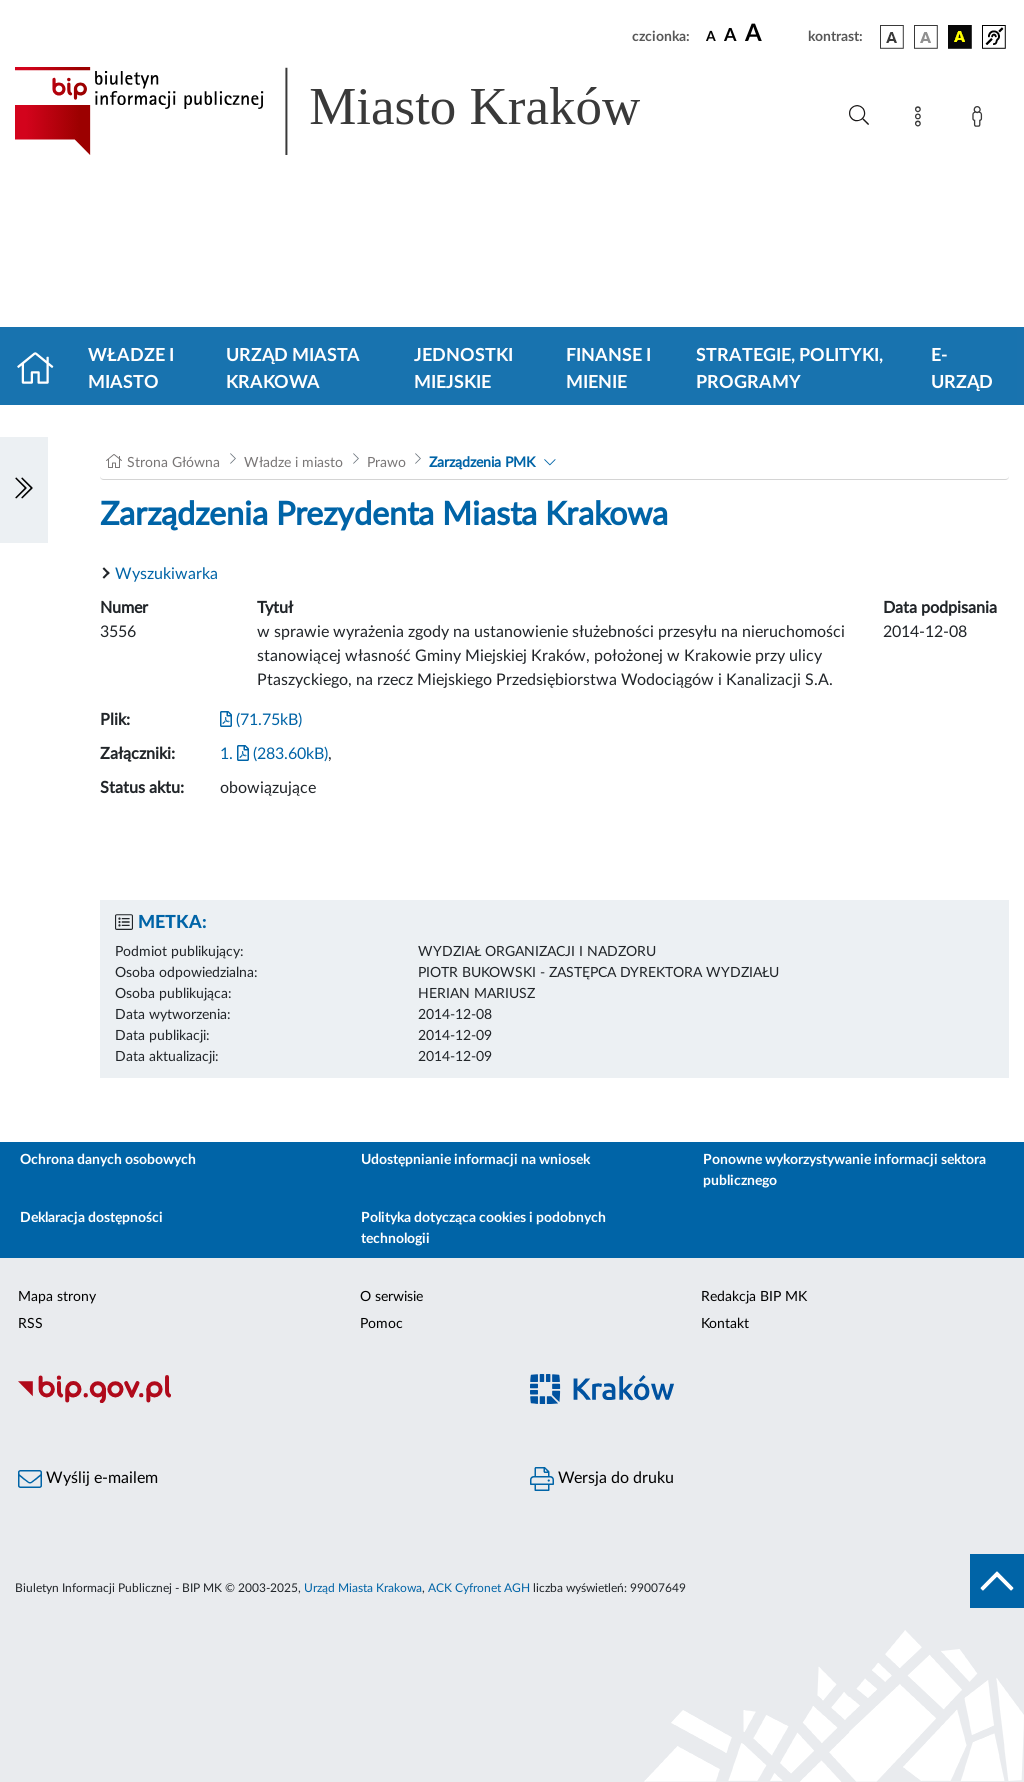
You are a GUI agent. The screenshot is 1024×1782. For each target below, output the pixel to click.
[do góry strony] (997, 1581)
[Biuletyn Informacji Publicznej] (256, 1400)
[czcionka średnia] (730, 36)
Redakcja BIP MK (754, 1297)
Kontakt (725, 1324)
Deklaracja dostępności (91, 1218)
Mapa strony (57, 1297)
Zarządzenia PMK (482, 463)
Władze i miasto (131, 369)
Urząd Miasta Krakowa (292, 369)
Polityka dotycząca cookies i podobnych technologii (483, 1228)
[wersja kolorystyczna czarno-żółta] (960, 37)
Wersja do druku (602, 1479)
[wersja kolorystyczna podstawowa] (892, 37)
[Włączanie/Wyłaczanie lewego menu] (24, 490)
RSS (30, 1324)
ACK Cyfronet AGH (479, 1588)
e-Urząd (962, 369)
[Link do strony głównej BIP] (356, 111)
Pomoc (381, 1324)
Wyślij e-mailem (88, 1479)
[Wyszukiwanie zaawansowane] (859, 116)
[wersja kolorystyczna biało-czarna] (926, 37)
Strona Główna (173, 463)
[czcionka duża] (773, 34)
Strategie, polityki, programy (789, 369)
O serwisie (391, 1297)
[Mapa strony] (922, 120)
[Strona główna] (43, 370)
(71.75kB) (261, 720)
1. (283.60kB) (274, 754)
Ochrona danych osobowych (108, 1160)
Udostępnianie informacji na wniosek (475, 1160)
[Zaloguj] (981, 120)
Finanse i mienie (608, 369)
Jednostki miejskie (463, 369)
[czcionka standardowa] (711, 36)
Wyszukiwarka (166, 574)
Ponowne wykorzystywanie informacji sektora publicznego (844, 1170)
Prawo (386, 463)
